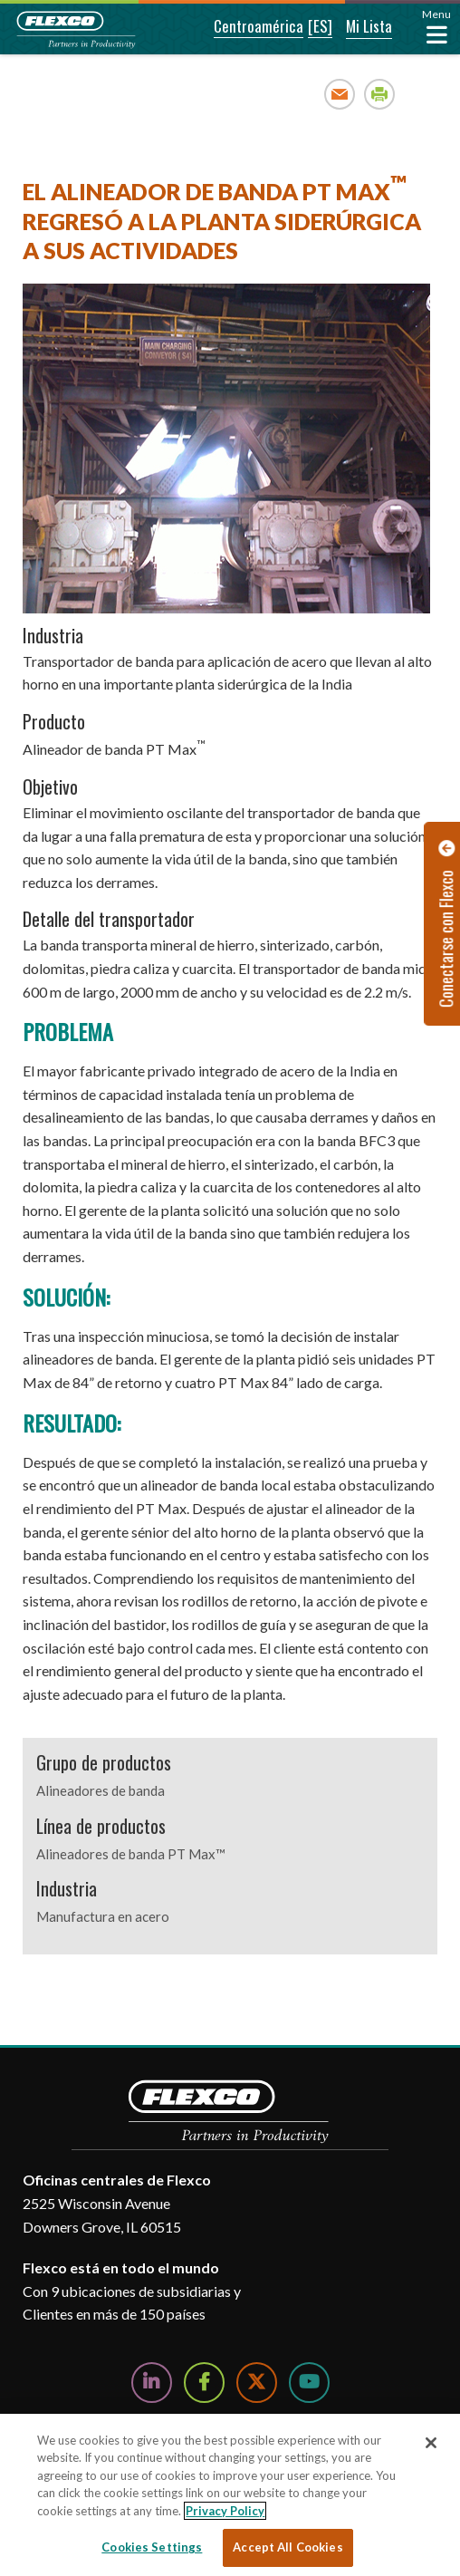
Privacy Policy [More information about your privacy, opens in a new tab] (225, 2511)
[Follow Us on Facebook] (204, 2382)
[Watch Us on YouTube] (309, 2382)
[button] (246, 27)
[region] (230, 2495)
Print (379, 93)
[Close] (431, 2443)
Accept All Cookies (287, 2547)
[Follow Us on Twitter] (256, 2382)
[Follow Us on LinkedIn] (151, 2382)
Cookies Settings (151, 2547)
